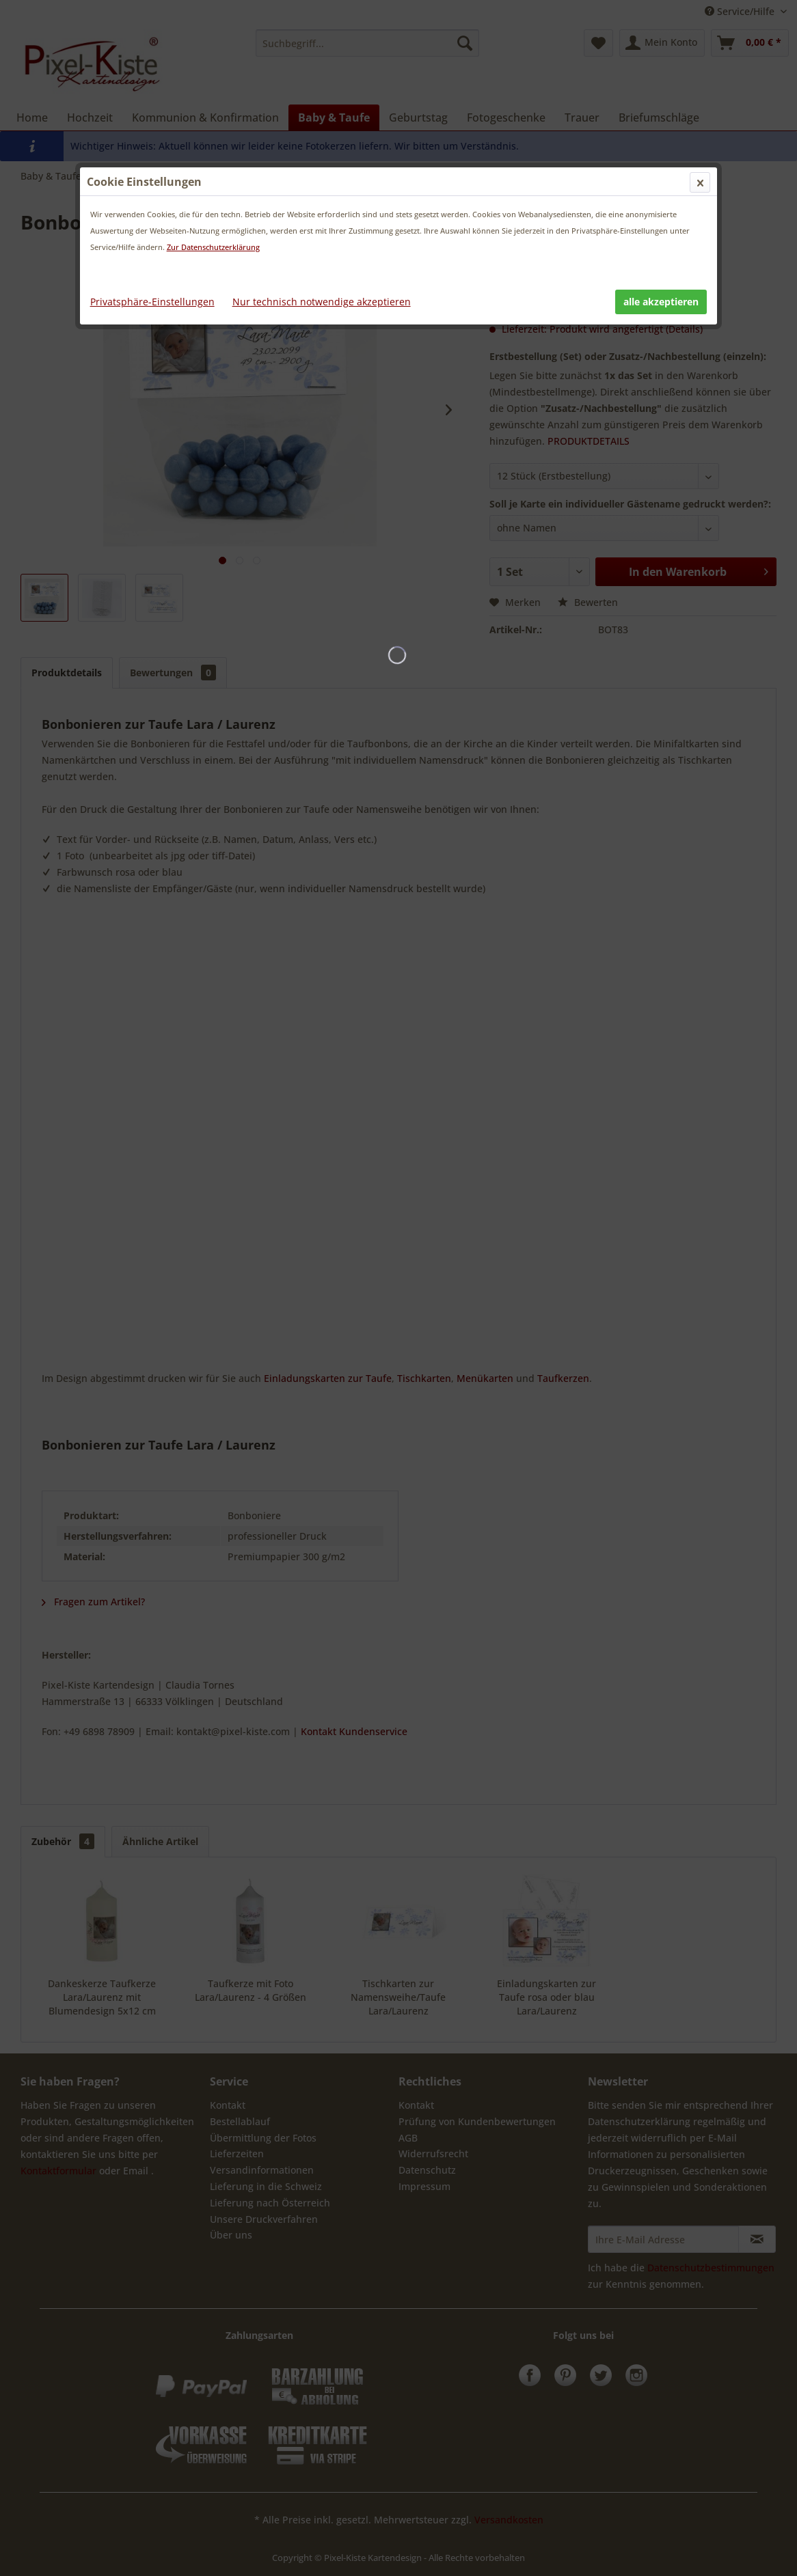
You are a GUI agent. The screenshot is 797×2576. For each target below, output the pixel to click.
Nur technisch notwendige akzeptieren (321, 301)
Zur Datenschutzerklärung (213, 247)
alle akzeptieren (661, 301)
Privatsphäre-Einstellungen (152, 301)
